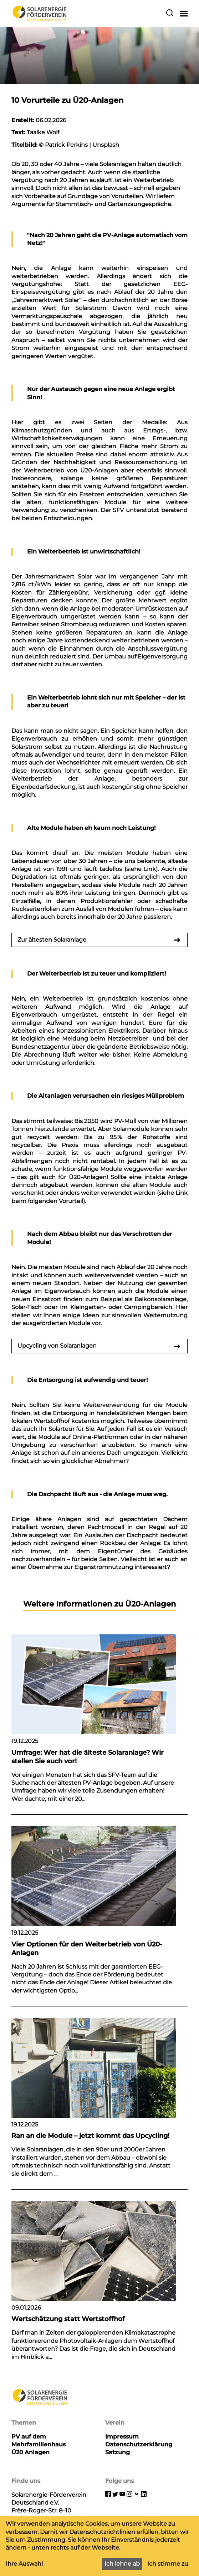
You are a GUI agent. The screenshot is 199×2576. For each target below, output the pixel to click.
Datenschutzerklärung (138, 2444)
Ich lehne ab (122, 2563)
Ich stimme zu (167, 2563)
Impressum (122, 2436)
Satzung (117, 2452)
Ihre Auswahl (24, 2563)
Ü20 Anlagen (30, 2452)
